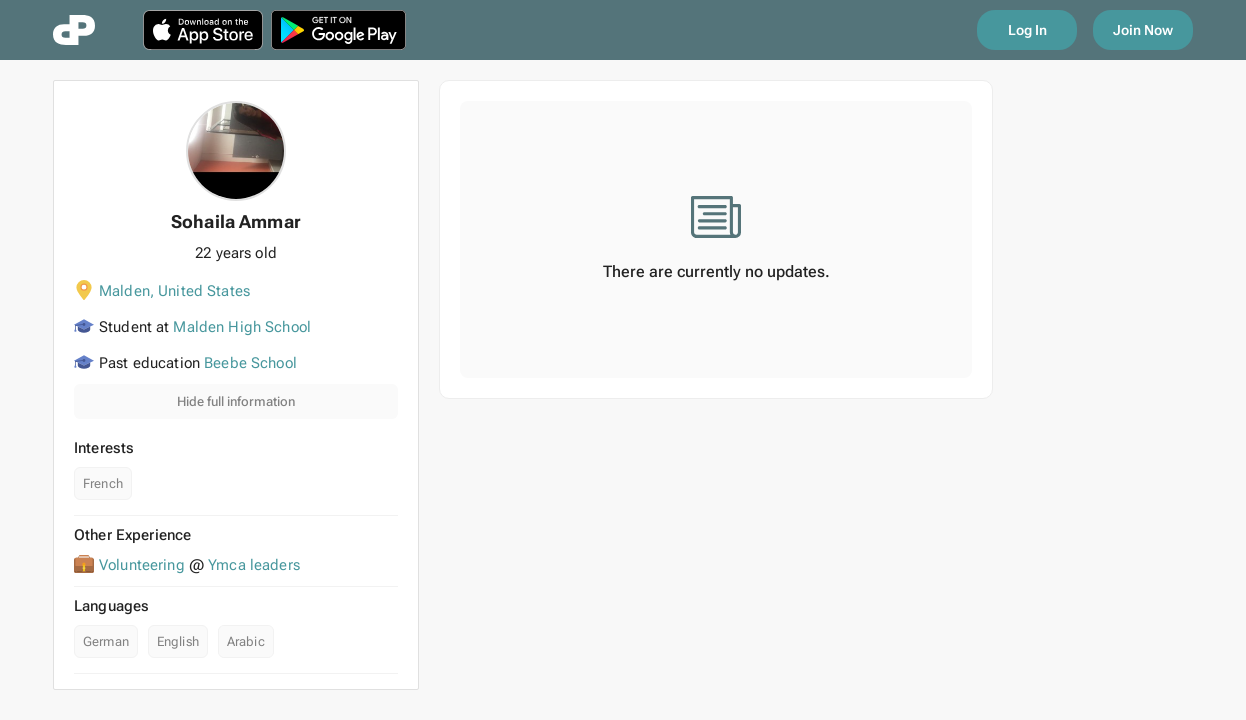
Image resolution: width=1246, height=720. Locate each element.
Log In (1027, 30)
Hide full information (236, 401)
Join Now (1143, 30)
